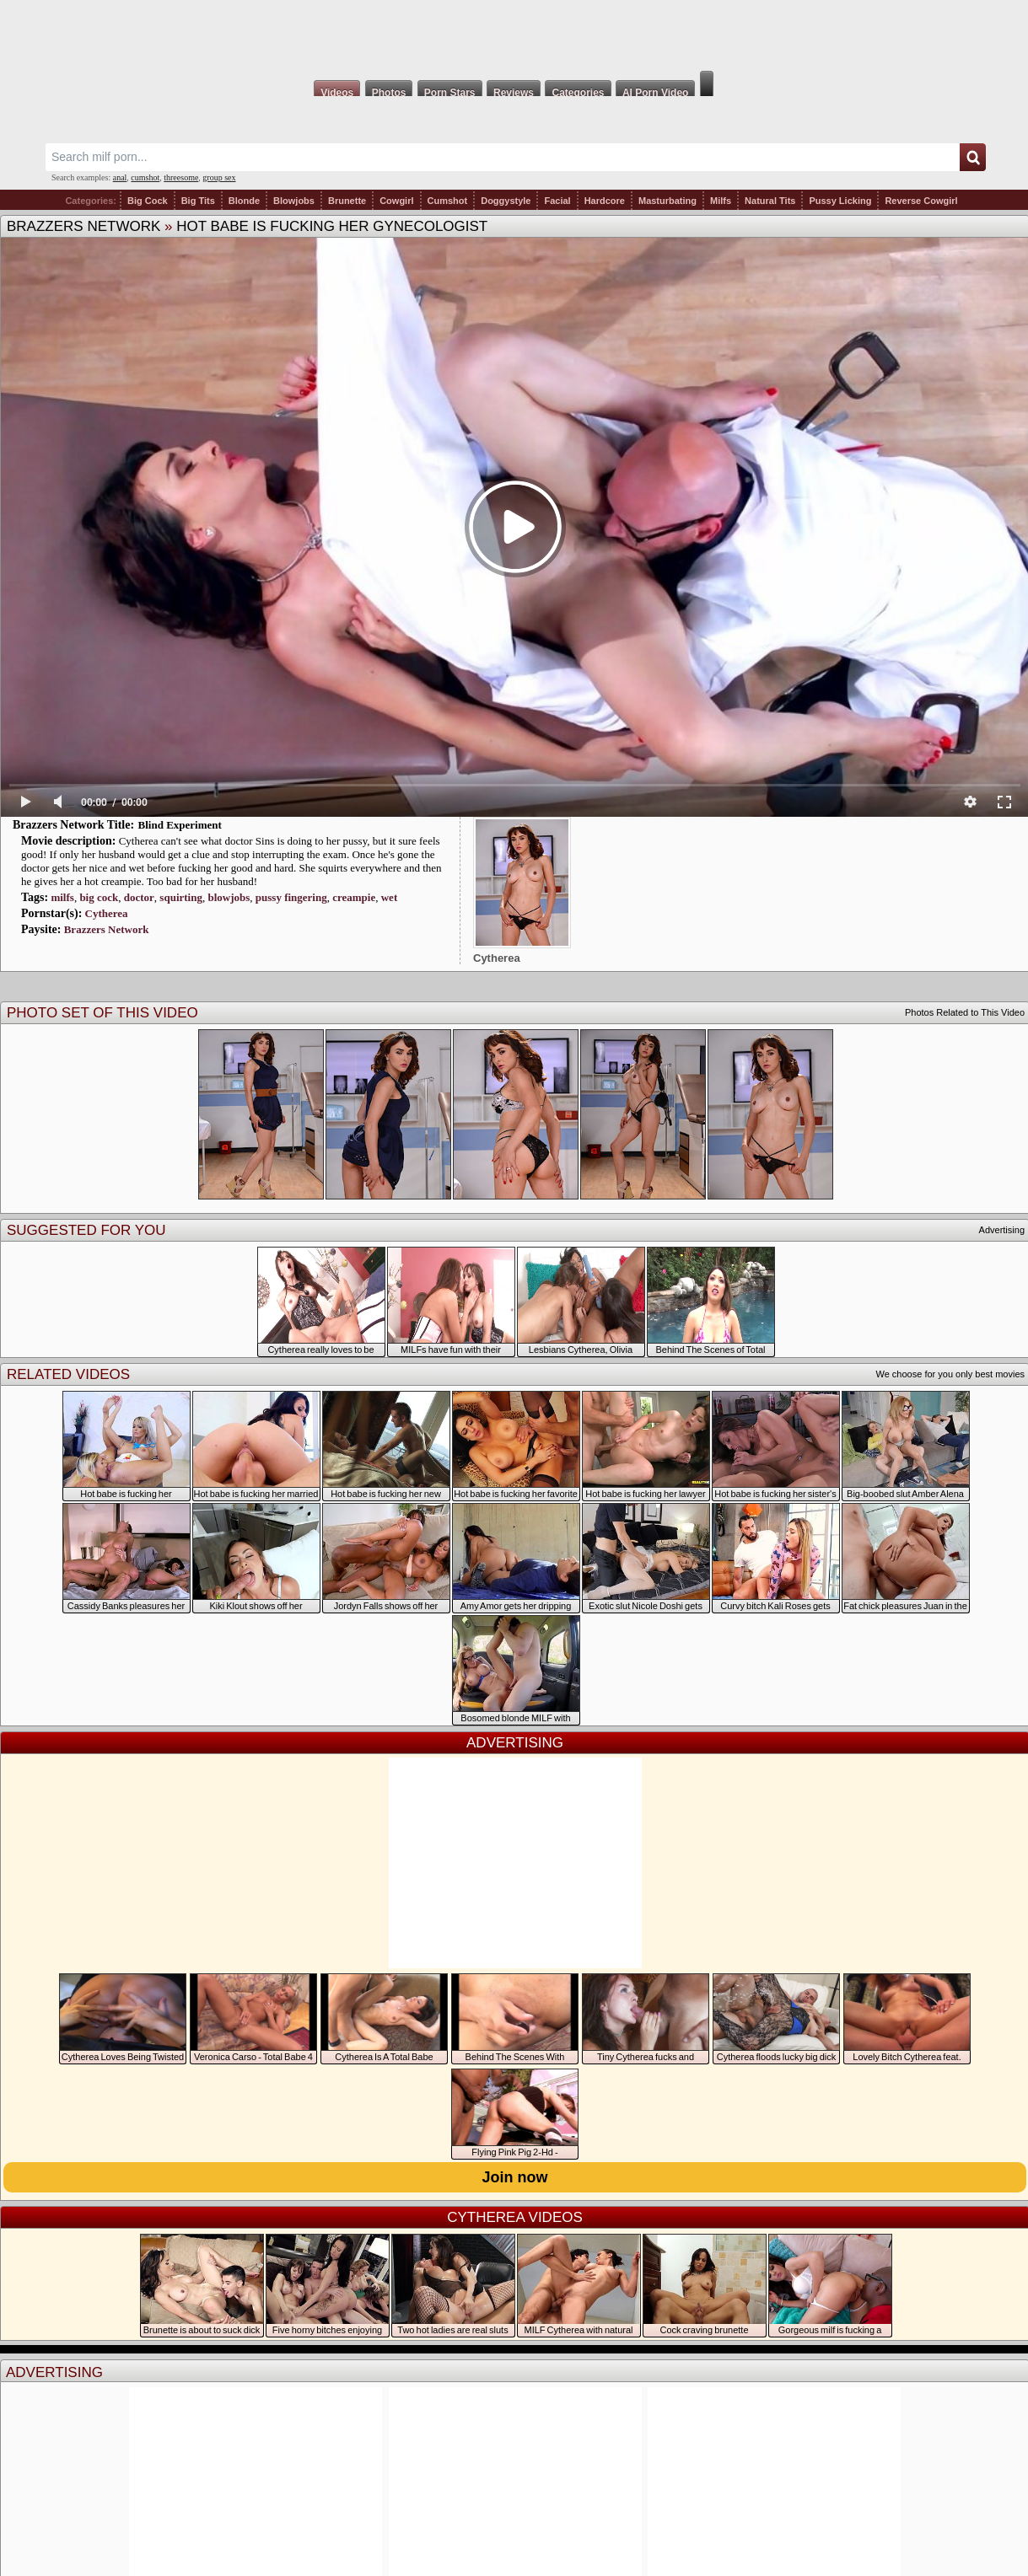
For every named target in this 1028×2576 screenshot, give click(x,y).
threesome (181, 177)
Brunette (347, 201)
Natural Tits (770, 201)
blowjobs (228, 897)
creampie (353, 897)
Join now (515, 2177)
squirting (180, 897)
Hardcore (604, 201)
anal (120, 177)
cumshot (145, 177)
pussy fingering (291, 897)
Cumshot (448, 201)
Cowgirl (396, 201)
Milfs (720, 201)
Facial (557, 201)
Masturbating (667, 201)
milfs (62, 897)
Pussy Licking (840, 201)
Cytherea (106, 913)
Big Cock (147, 201)
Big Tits (198, 201)
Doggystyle (505, 201)
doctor (139, 897)
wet (389, 897)
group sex (218, 177)
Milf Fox (514, 35)
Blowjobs (294, 201)
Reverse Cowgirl (921, 201)
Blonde (244, 201)
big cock (98, 897)
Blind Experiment (180, 824)
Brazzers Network (83, 226)
